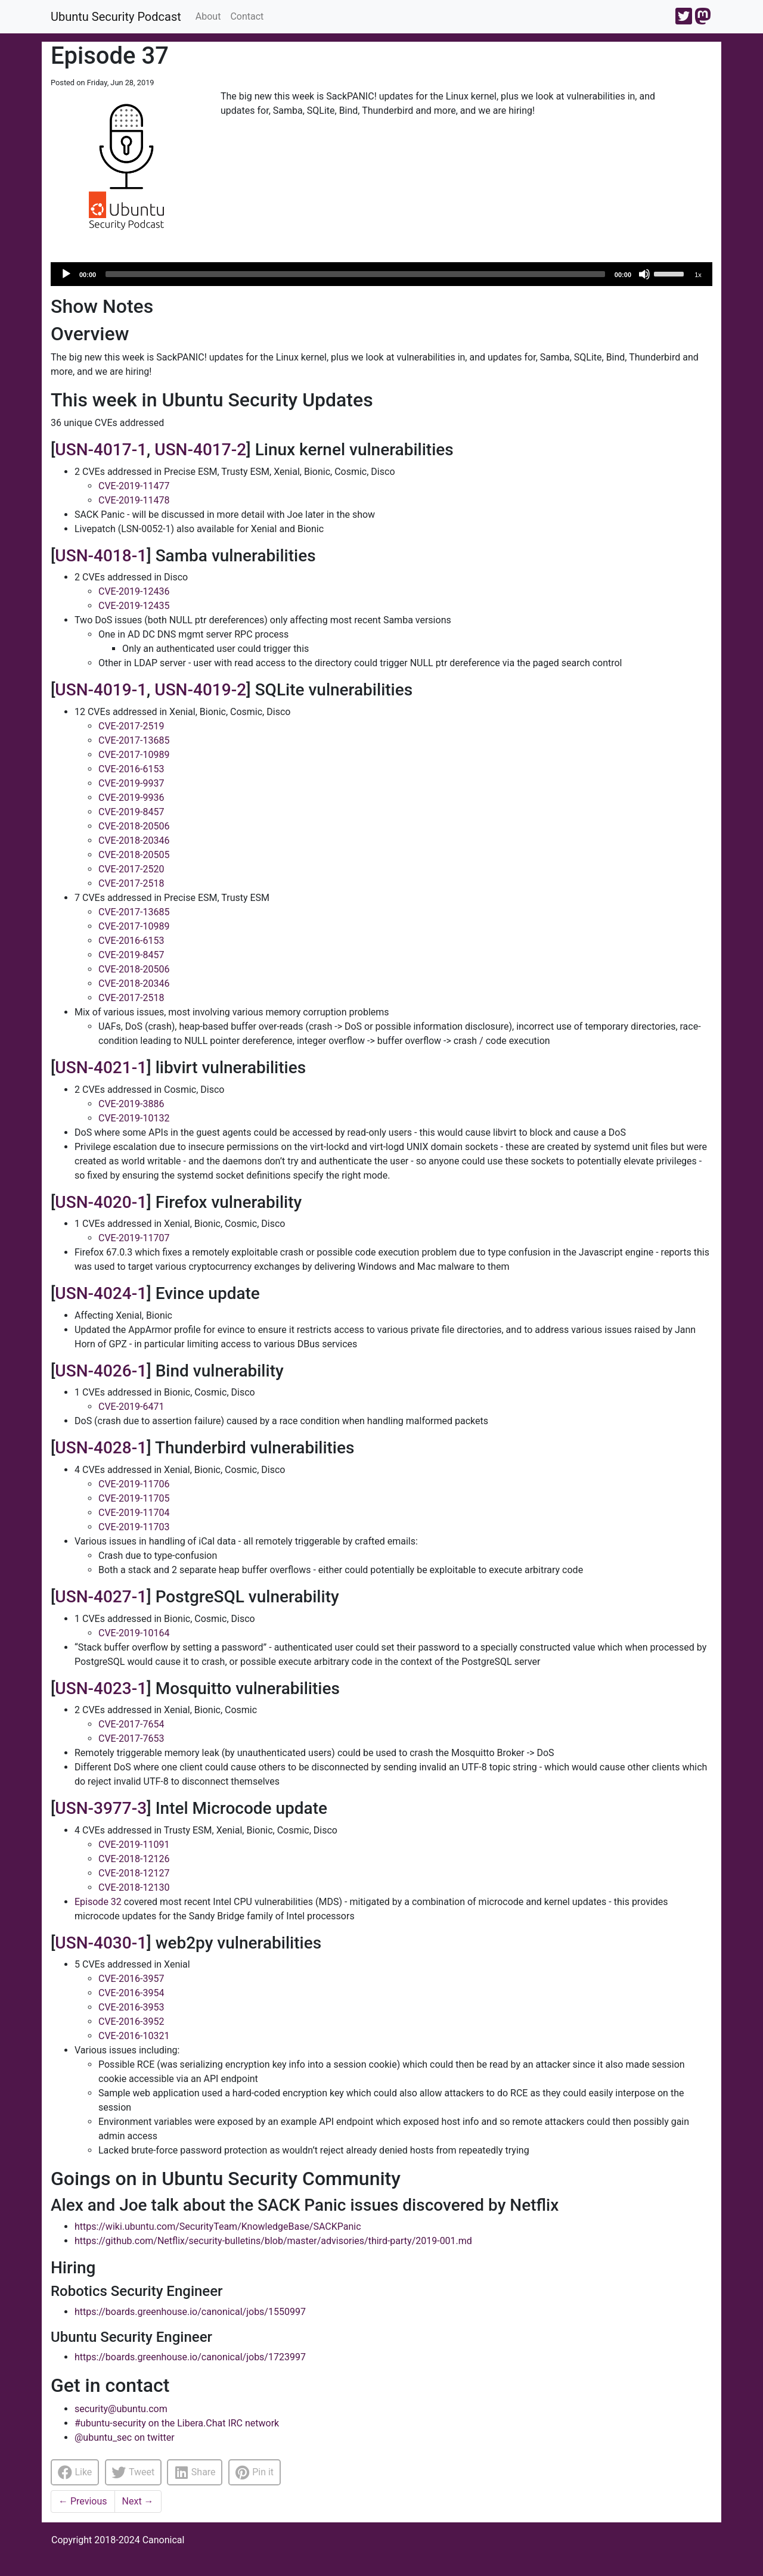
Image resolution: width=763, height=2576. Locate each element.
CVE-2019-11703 (133, 1527)
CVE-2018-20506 (133, 826)
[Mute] (644, 274)
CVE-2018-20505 (133, 854)
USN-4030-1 (101, 1943)
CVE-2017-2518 (131, 883)
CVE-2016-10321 (133, 2035)
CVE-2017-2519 (131, 726)
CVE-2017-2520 (131, 869)
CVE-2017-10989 (133, 754)
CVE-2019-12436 (133, 591)
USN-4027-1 (101, 1596)
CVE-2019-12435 (133, 605)
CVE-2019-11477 (133, 486)
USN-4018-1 (101, 555)
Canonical (163, 2540)
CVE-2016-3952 (131, 2021)
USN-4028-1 (101, 1448)
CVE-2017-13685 (133, 740)
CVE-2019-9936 (131, 797)
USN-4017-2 (200, 449)
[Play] (66, 274)
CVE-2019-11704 (133, 1512)
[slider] (355, 274)
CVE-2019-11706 (133, 1484)
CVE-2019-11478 (133, 500)
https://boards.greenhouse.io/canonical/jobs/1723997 (190, 2357)
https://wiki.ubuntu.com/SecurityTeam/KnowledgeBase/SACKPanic (218, 2226)
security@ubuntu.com (121, 2409)
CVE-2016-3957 (131, 1978)
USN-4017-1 (101, 449)
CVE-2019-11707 (133, 1238)
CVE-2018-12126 (133, 1859)
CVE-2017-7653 (131, 1738)
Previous (82, 2501)
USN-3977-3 (101, 1808)
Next (138, 2501)
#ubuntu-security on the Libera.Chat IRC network (177, 2423)
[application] (381, 274)
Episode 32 (98, 1901)
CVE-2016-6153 (131, 769)
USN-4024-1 (101, 1293)
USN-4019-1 (101, 690)
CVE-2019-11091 (133, 1844)
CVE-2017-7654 (131, 1724)
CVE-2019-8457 (131, 812)
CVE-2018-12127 (133, 1873)
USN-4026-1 (101, 1371)
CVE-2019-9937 (131, 783)
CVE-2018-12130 (133, 1887)
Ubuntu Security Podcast (116, 17)
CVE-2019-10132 (133, 1118)
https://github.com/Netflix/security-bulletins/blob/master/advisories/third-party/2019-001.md (273, 2240)
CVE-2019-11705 (133, 1498)
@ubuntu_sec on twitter (125, 2437)
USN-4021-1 (101, 1067)
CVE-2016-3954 (131, 1993)
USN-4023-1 (101, 1688)
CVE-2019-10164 (133, 1633)
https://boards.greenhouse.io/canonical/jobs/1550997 (190, 2311)
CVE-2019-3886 (131, 1104)
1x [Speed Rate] (698, 274)
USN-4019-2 (200, 690)
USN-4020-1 (101, 1202)
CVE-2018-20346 (133, 840)
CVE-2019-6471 (131, 1406)
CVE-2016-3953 (131, 2007)
